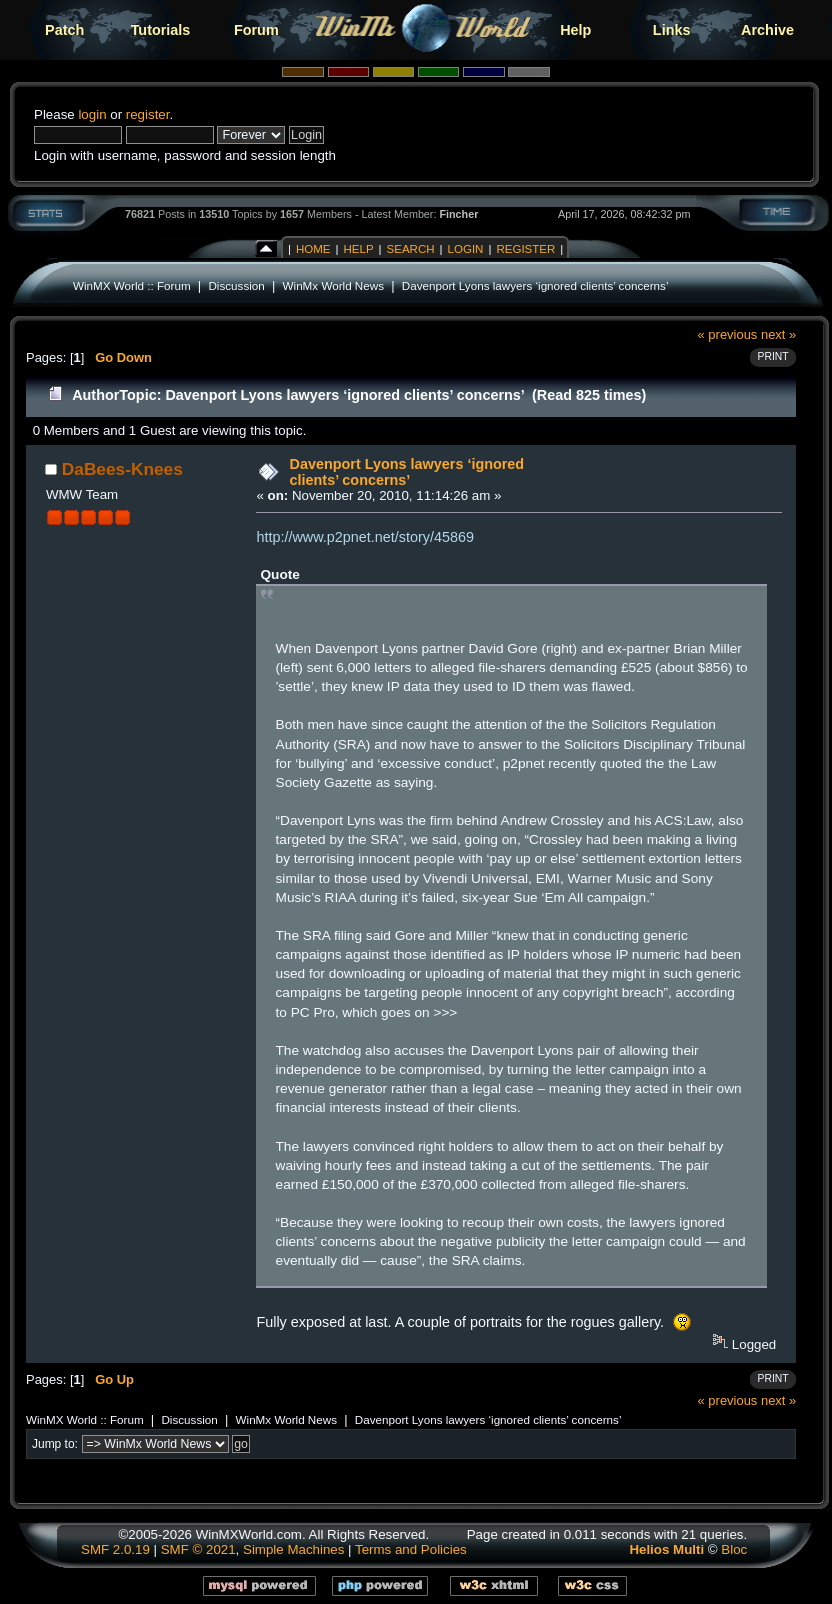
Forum (256, 30)
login (92, 114)
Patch (64, 30)
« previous (728, 334)
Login (466, 249)
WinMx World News (333, 285)
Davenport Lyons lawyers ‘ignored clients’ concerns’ (535, 285)
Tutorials (161, 30)
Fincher (458, 214)
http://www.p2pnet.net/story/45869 (365, 537)
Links (672, 30)
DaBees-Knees (122, 469)
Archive (767, 30)
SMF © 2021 (198, 1549)
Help (575, 30)
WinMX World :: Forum (132, 285)
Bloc (734, 1549)
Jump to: (55, 1444)
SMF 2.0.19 (115, 1549)
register (148, 114)
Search (411, 249)
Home (313, 249)
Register (525, 249)
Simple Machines (293, 1549)
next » (778, 334)
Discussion (236, 285)
